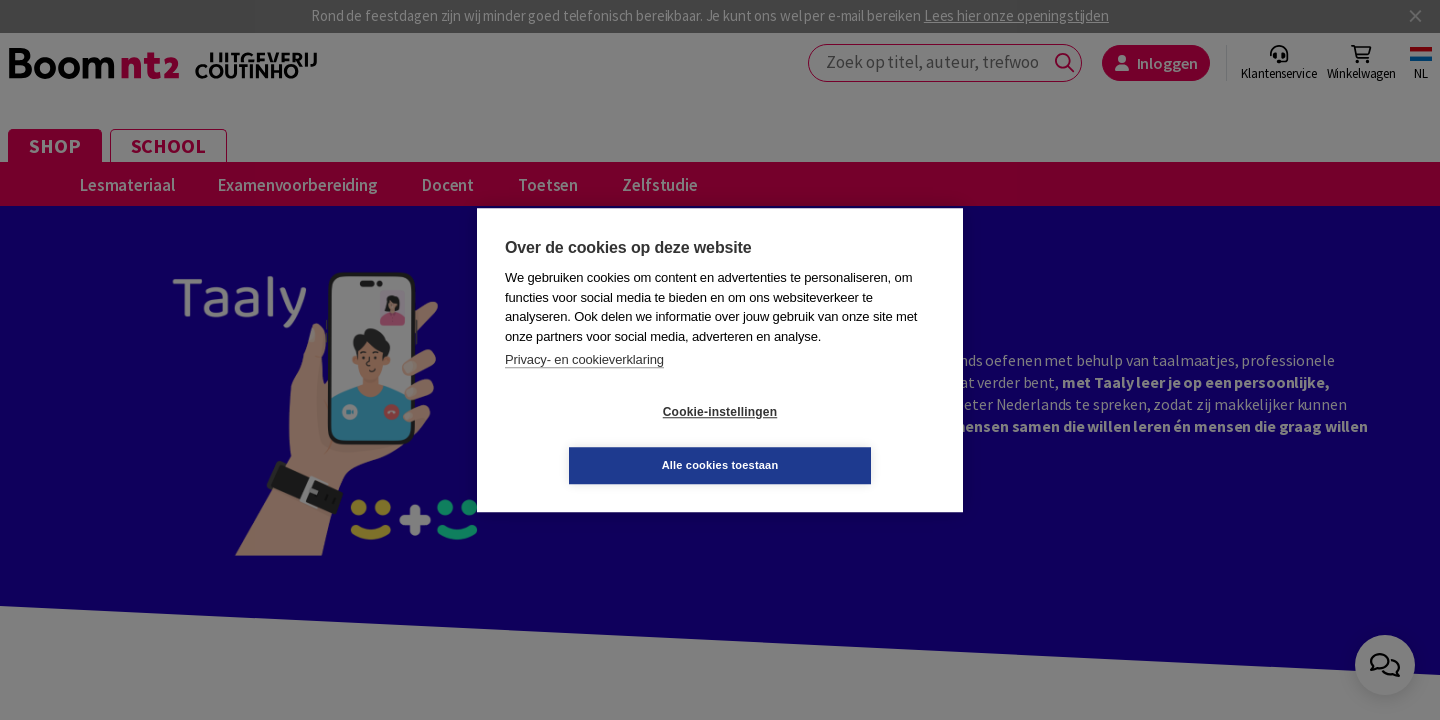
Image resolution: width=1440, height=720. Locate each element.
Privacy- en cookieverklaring (584, 386)
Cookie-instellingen (601, 439)
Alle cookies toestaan (839, 438)
